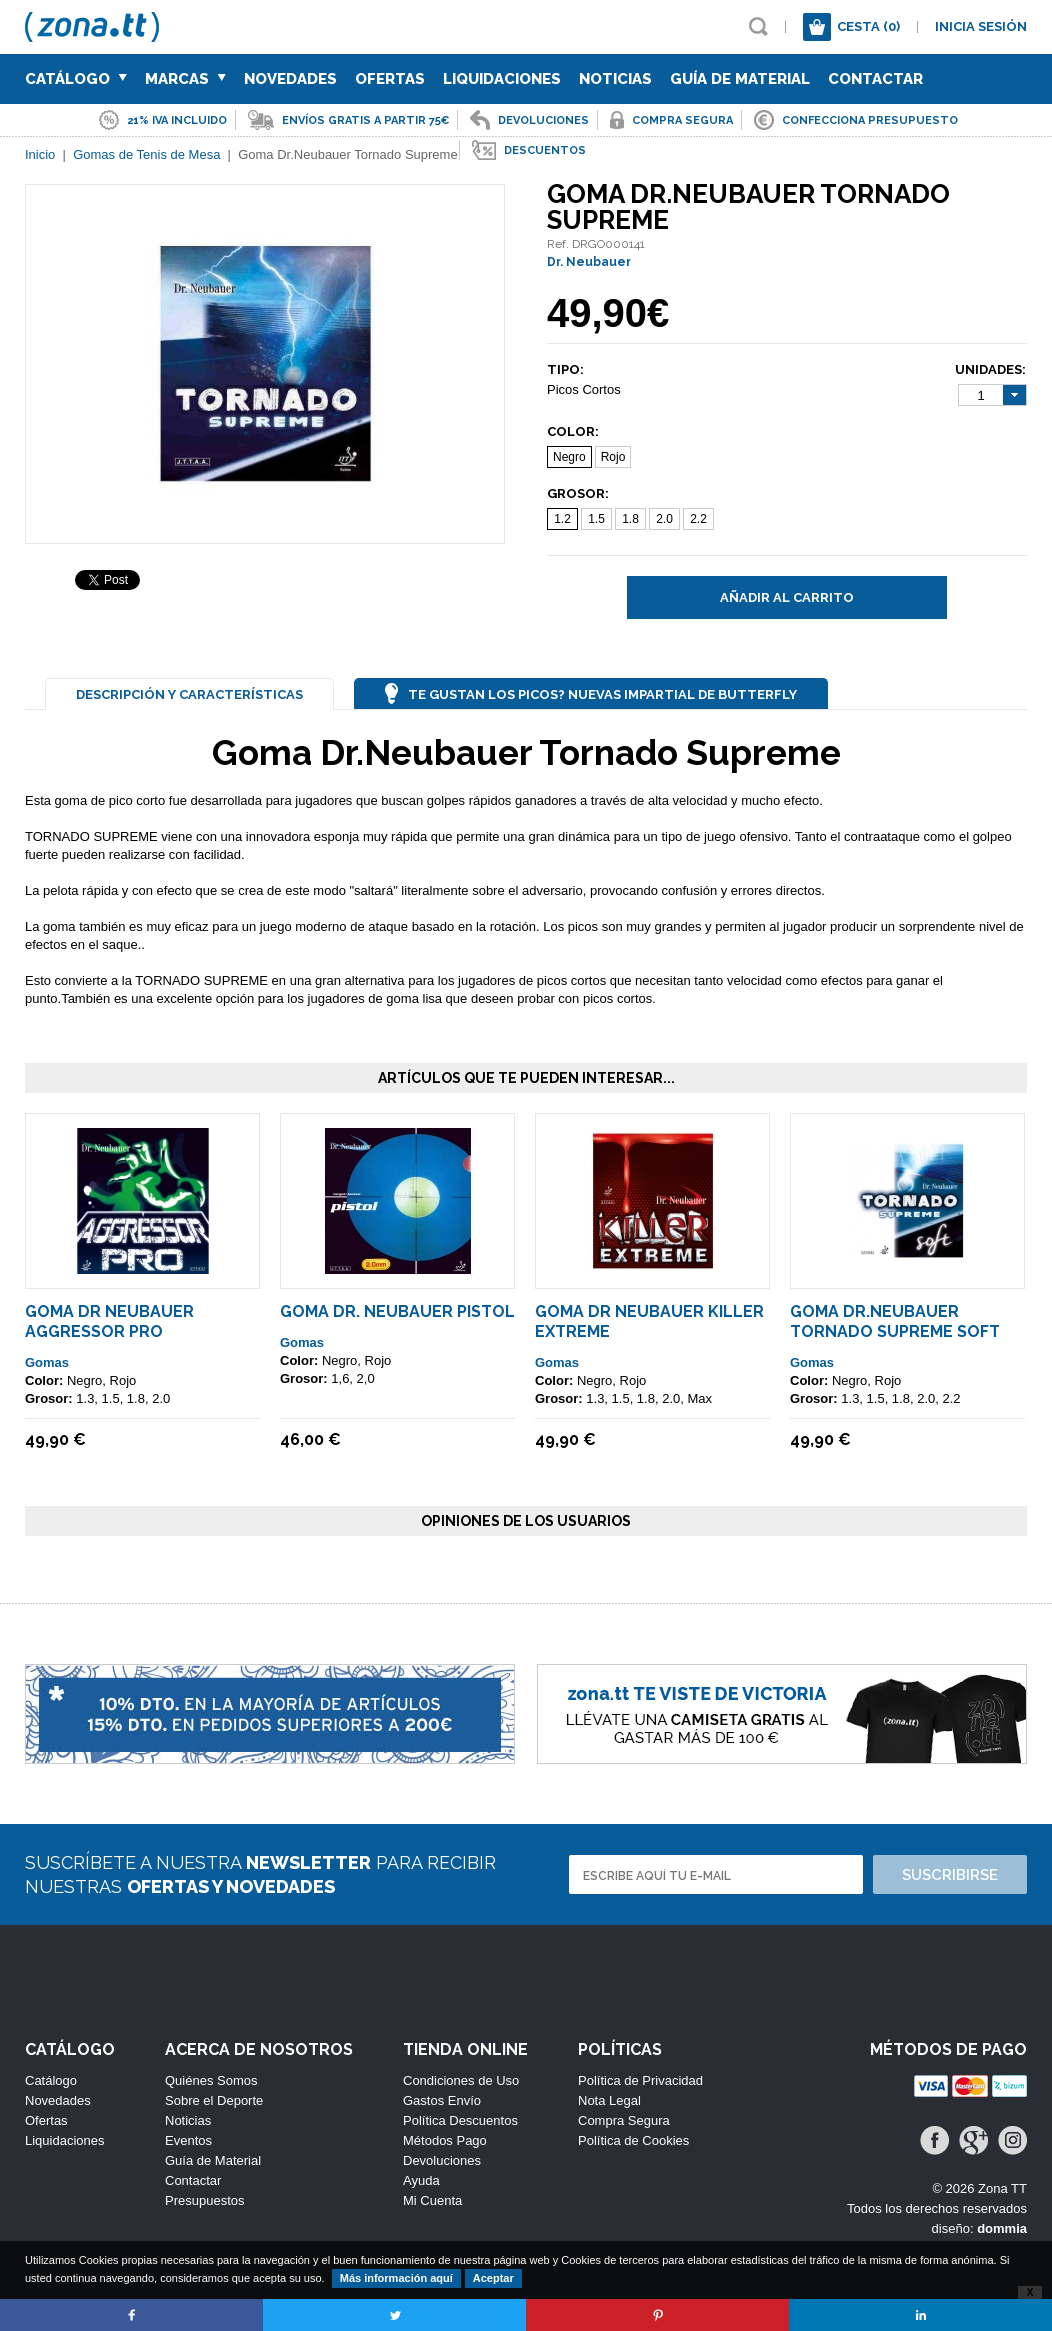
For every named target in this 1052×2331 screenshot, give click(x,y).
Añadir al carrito (787, 597)
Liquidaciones (502, 79)
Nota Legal (609, 2100)
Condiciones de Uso (461, 2080)
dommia (1002, 2228)
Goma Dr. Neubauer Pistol (397, 1311)
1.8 (630, 519)
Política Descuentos (460, 2120)
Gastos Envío (442, 2100)
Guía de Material (740, 79)
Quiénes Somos (211, 2080)
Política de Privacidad (640, 2080)
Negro (569, 457)
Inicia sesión (981, 26)
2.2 (698, 519)
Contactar (875, 79)
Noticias (615, 79)
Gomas (47, 1362)
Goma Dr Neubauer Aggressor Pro (109, 1321)
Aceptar (493, 2278)
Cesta (868, 26)
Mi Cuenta (432, 2200)
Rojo (613, 457)
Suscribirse (950, 1875)
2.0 (664, 519)
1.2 (562, 519)
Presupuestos (205, 2200)
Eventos (188, 2140)
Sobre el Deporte (214, 2100)
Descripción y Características (189, 694)
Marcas (185, 79)
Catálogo (76, 79)
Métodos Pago (445, 2140)
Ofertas (390, 79)
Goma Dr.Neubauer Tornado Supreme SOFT (895, 1321)
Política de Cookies (633, 2140)
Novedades (290, 79)
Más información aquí (396, 2278)
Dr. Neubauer (589, 262)
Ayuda (421, 2180)
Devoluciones (442, 2160)
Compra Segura (624, 2120)
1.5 (596, 519)
